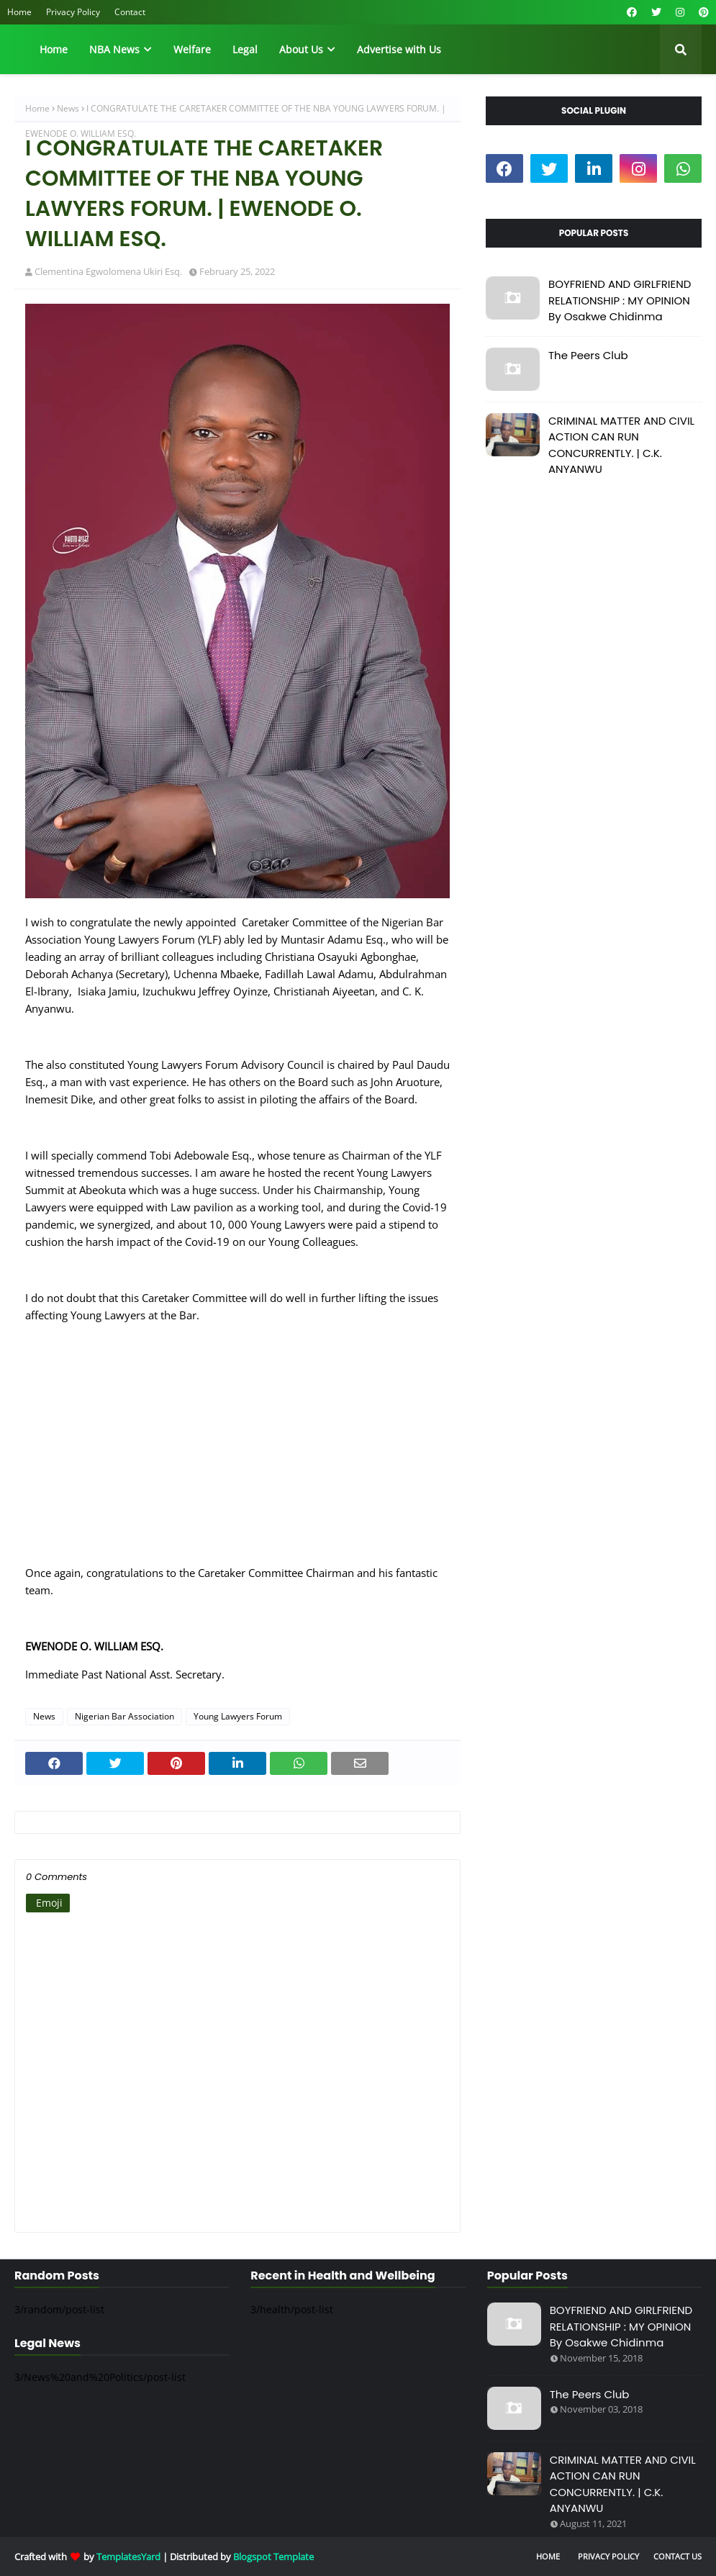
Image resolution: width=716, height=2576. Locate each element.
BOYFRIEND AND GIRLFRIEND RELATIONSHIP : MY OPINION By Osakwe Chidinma (619, 300)
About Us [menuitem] (301, 49)
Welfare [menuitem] (192, 49)
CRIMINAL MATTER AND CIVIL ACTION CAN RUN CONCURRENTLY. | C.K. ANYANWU (621, 445)
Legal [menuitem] (245, 49)
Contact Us (677, 2556)
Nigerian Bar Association (124, 1716)
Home (19, 12)
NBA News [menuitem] (114, 49)
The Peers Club (588, 355)
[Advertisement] (237, 1452)
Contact (129, 12)
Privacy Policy (73, 12)
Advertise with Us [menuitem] (399, 49)
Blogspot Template (273, 2556)
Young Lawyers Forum (238, 1716)
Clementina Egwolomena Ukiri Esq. (108, 271)
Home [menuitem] (54, 49)
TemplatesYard (128, 2556)
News (68, 108)
